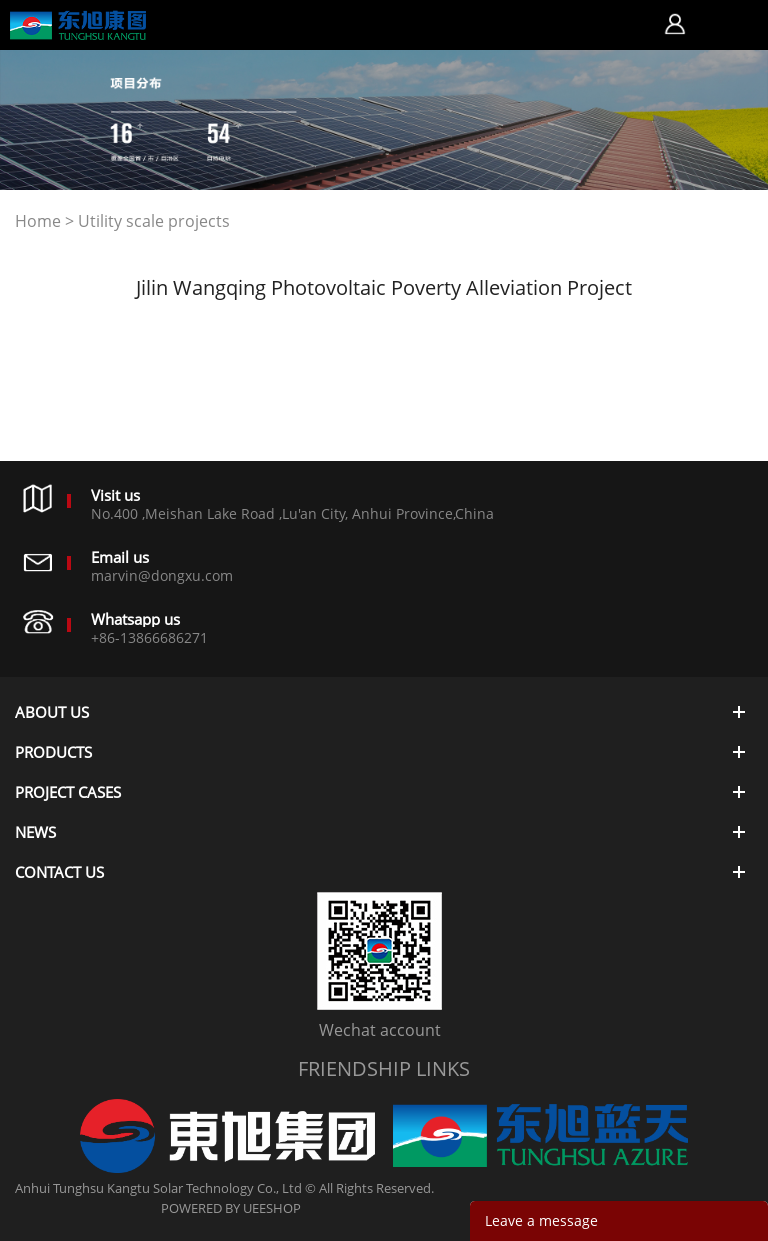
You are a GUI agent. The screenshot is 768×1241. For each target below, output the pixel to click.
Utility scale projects (154, 221)
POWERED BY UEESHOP (231, 1208)
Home (38, 221)
